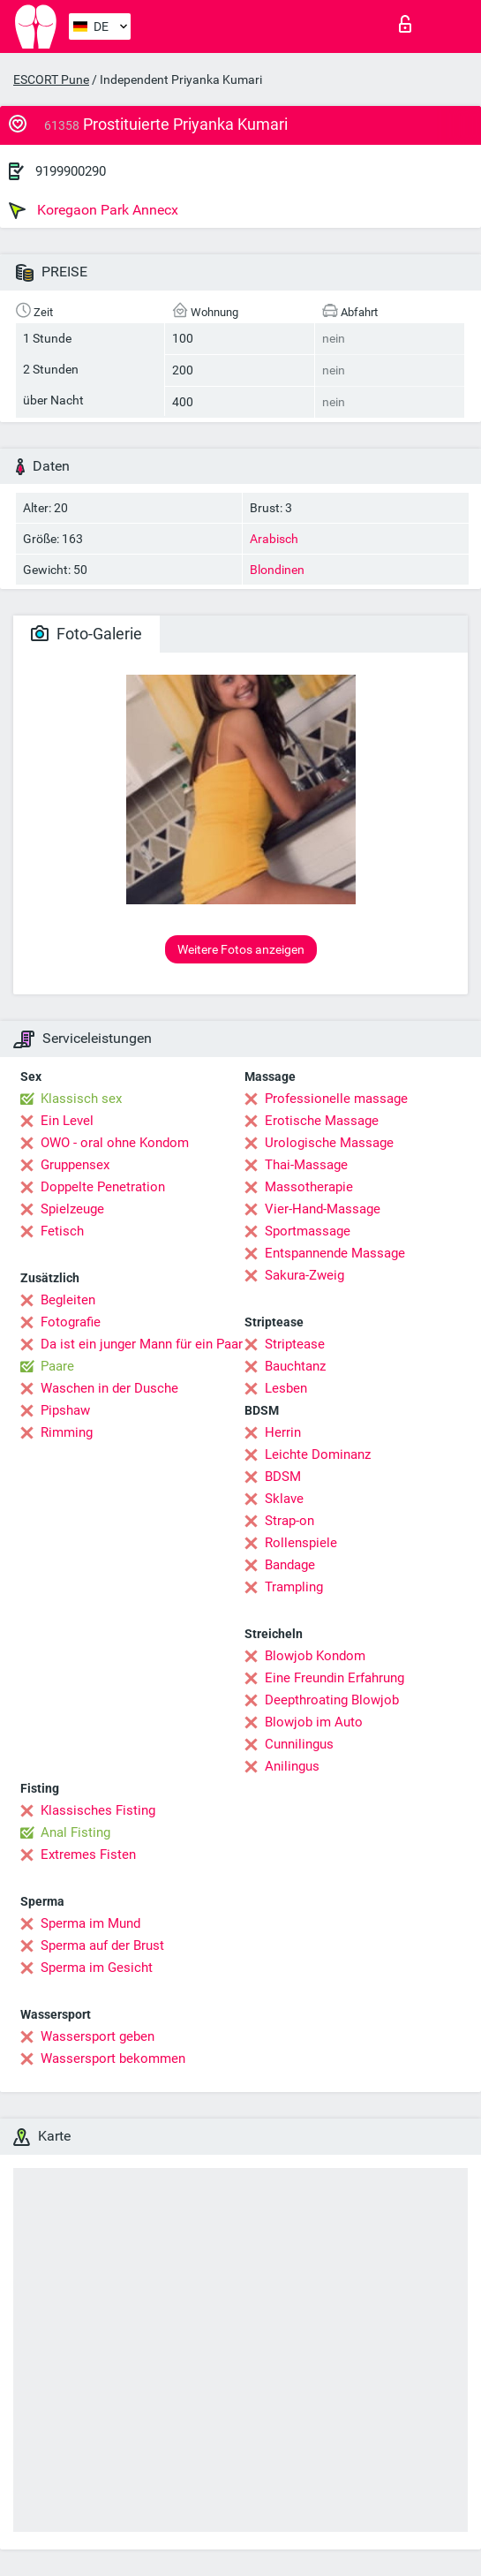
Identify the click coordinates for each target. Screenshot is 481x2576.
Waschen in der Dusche (109, 1388)
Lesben (286, 1388)
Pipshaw (65, 1410)
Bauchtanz (295, 1366)
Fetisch (62, 1231)
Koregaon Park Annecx (93, 210)
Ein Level (67, 1121)
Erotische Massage (322, 1121)
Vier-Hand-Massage (322, 1209)
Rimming (67, 1432)
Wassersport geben (97, 2036)
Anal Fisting (75, 1832)
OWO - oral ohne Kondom (115, 1143)
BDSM (283, 1476)
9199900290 (70, 171)
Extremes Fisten (88, 1854)
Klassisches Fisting (98, 1810)
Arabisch (274, 539)
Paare (57, 1366)
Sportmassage (307, 1231)
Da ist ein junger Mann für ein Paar (142, 1344)
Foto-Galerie (86, 633)
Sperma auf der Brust (102, 1945)
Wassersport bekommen (113, 2058)
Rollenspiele (301, 1543)
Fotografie (71, 1322)
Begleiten (68, 1300)
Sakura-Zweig (304, 1275)
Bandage (290, 1565)
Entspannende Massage (335, 1253)
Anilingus (292, 1766)
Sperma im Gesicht (97, 1967)
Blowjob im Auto (314, 1722)
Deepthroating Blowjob (332, 1700)
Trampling (294, 1587)
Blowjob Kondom (315, 1656)
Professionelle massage (336, 1099)
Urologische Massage (329, 1143)
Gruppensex (75, 1165)
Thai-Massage (306, 1165)
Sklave (284, 1499)
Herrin (283, 1432)
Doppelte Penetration (103, 1187)
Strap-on (289, 1521)
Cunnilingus (299, 1744)
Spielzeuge (72, 1209)
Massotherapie (309, 1187)
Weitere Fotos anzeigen (240, 949)
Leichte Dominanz (318, 1454)
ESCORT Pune (51, 79)
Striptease (295, 1344)
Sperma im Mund (90, 1923)
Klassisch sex (81, 1099)
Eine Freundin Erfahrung (334, 1678)
